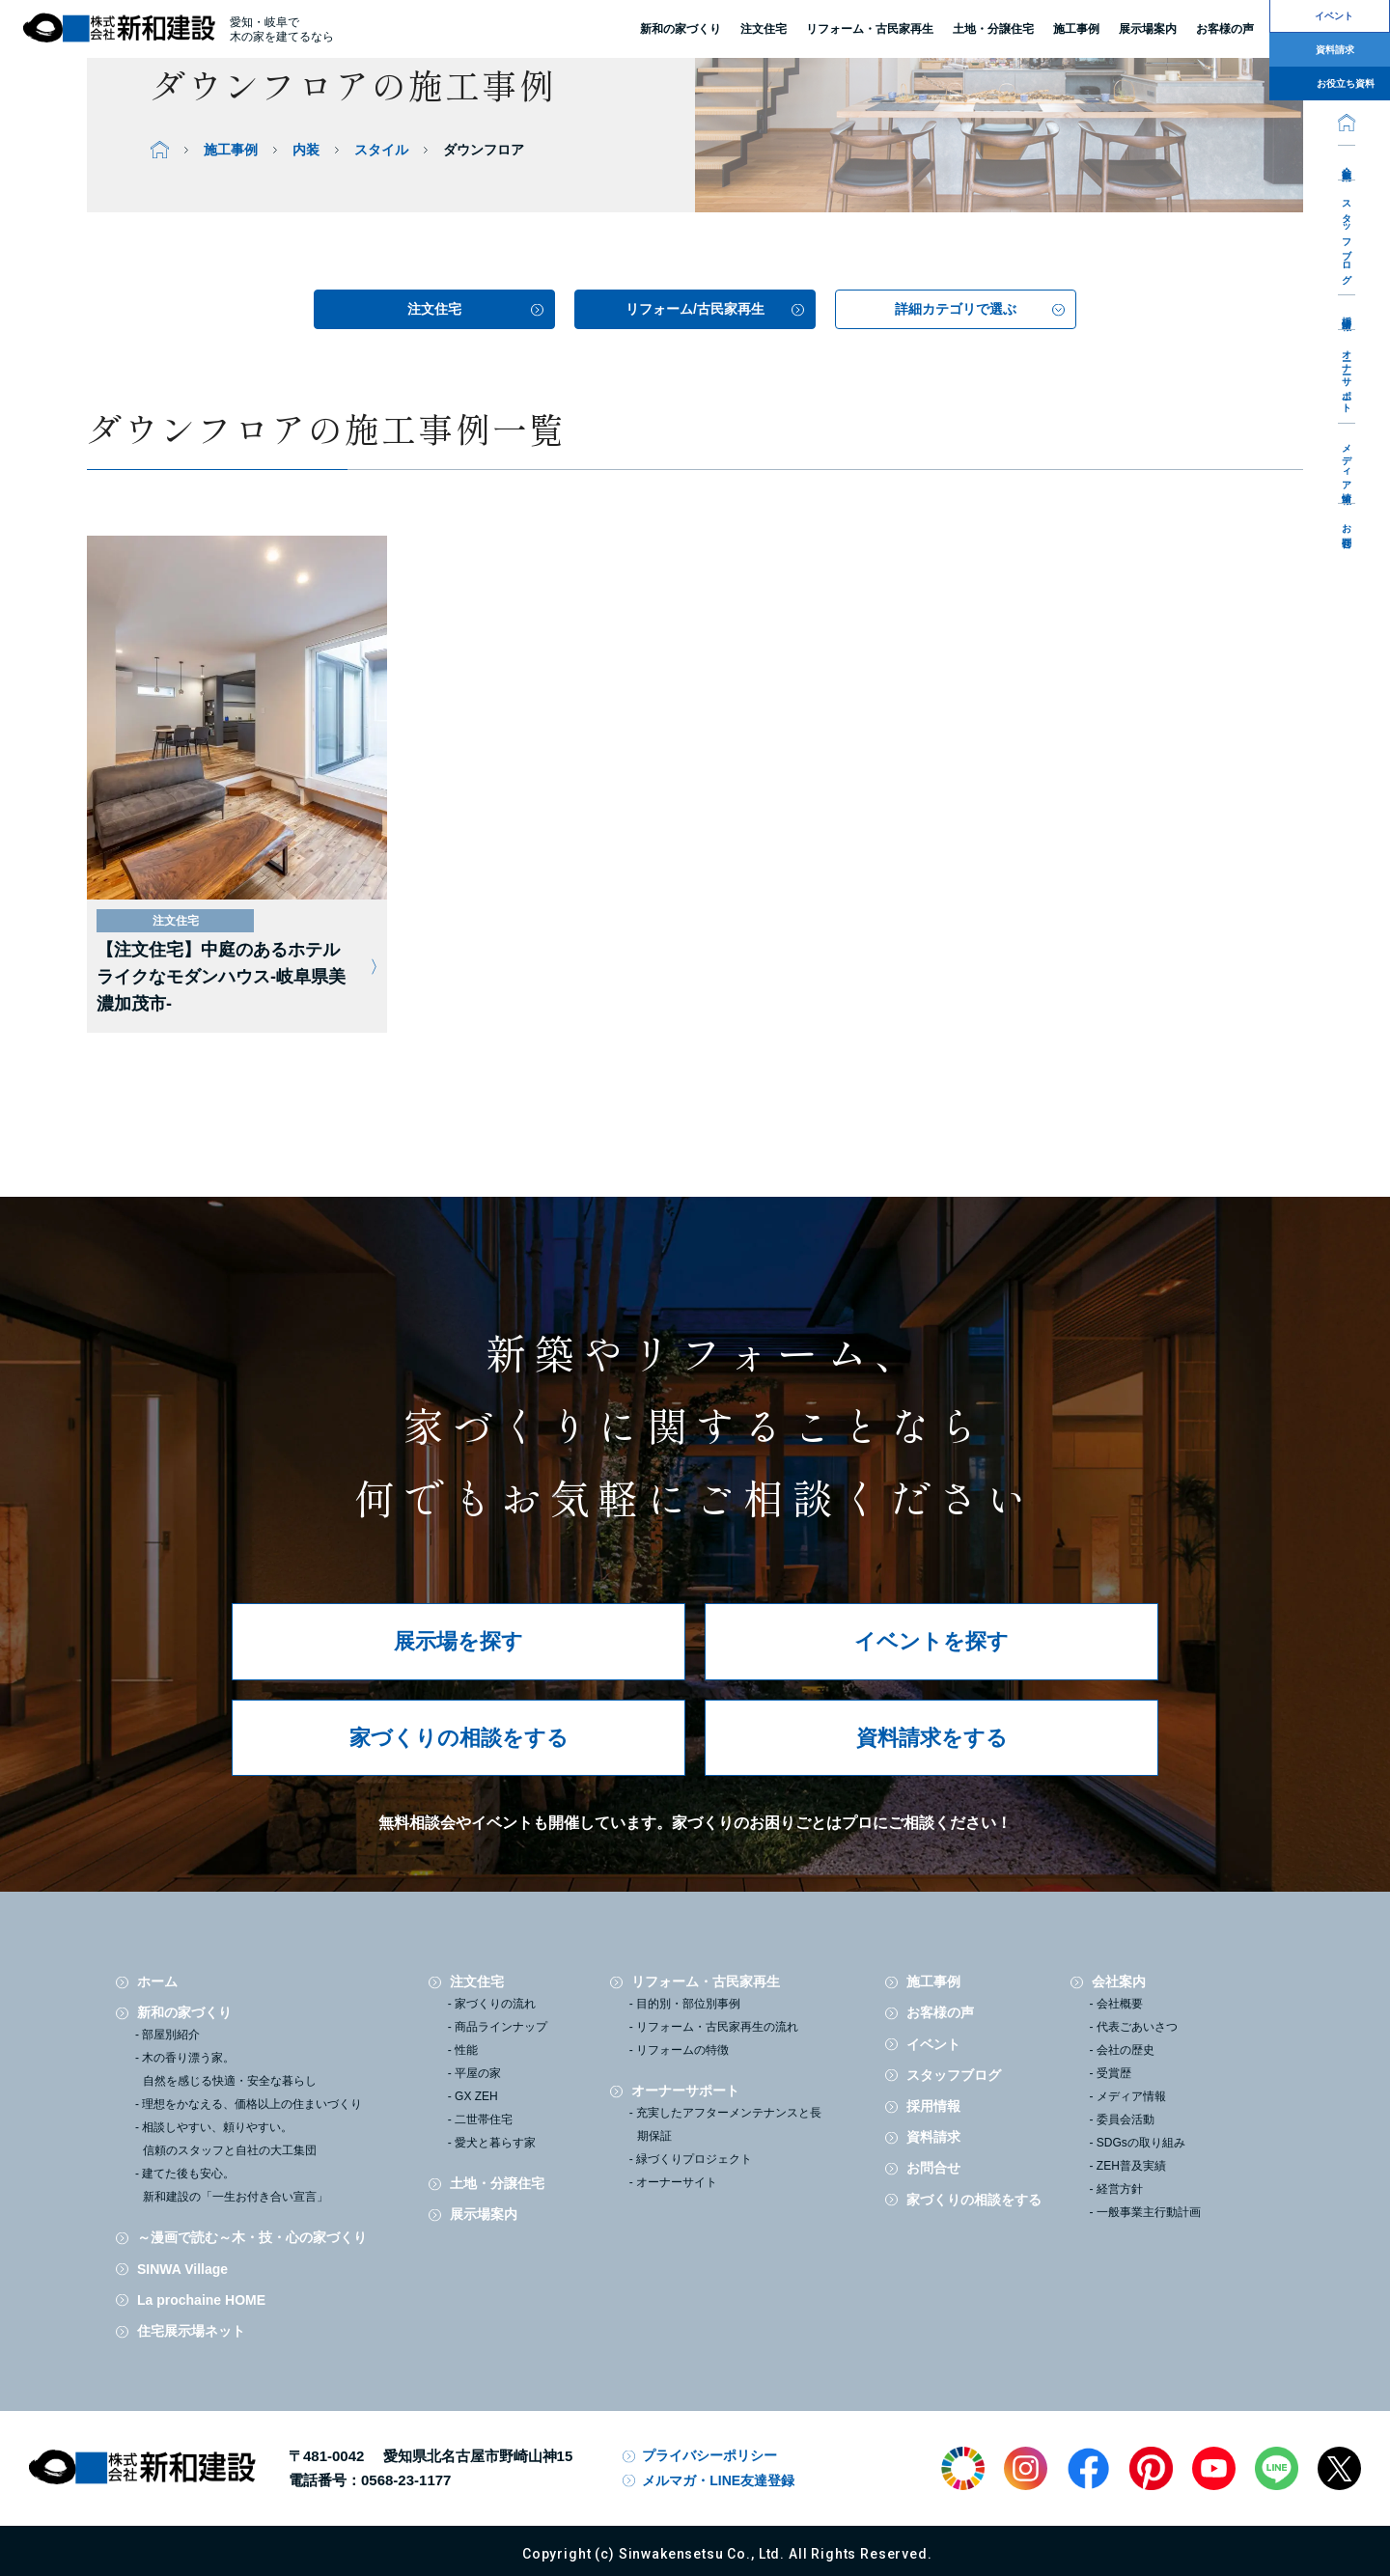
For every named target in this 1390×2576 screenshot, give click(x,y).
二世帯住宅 (484, 2119)
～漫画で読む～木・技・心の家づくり (252, 2237)
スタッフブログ (1347, 237)
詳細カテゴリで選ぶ (955, 309)
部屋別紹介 (171, 2034)
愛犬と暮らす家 (495, 2142)
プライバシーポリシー (709, 2455)
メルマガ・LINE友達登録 (718, 2480)
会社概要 (1120, 2003)
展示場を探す (458, 1641)
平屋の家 (478, 2073)
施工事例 (933, 1981)
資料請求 (933, 2137)
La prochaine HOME (201, 2300)
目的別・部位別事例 (688, 2003)
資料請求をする (932, 1738)
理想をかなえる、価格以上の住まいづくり (252, 2104)
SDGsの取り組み (1141, 2142)
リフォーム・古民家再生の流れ (717, 2027)
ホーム (157, 1981)
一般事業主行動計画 (1149, 2212)
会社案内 (1347, 162)
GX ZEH (476, 2096)
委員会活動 (1125, 2119)
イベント (933, 2044)
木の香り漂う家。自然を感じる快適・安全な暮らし (229, 2069)
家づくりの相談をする (459, 1738)
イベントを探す (931, 1641)
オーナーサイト (676, 2182)
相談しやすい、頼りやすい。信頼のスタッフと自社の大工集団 (229, 2138)
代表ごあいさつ (1137, 2027)
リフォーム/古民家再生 (695, 309)
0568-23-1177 (406, 2480)
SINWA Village (182, 2269)
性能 (466, 2050)
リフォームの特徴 (682, 2050)
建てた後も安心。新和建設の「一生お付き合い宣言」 (235, 2185)
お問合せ (1347, 530)
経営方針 (1120, 2189)
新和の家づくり (680, 30)
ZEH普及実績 (1131, 2166)
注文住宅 (763, 30)
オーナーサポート (1347, 376)
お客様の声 (940, 2012)
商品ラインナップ (501, 2027)
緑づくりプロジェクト (694, 2159)
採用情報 (1347, 312)
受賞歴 (1114, 2073)
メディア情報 (1347, 462)
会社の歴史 (1125, 2050)
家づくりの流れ (495, 2003)
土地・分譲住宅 (993, 30)
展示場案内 (483, 2214)
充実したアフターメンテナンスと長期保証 (728, 2124)
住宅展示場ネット (191, 2331)
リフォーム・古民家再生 (869, 30)
